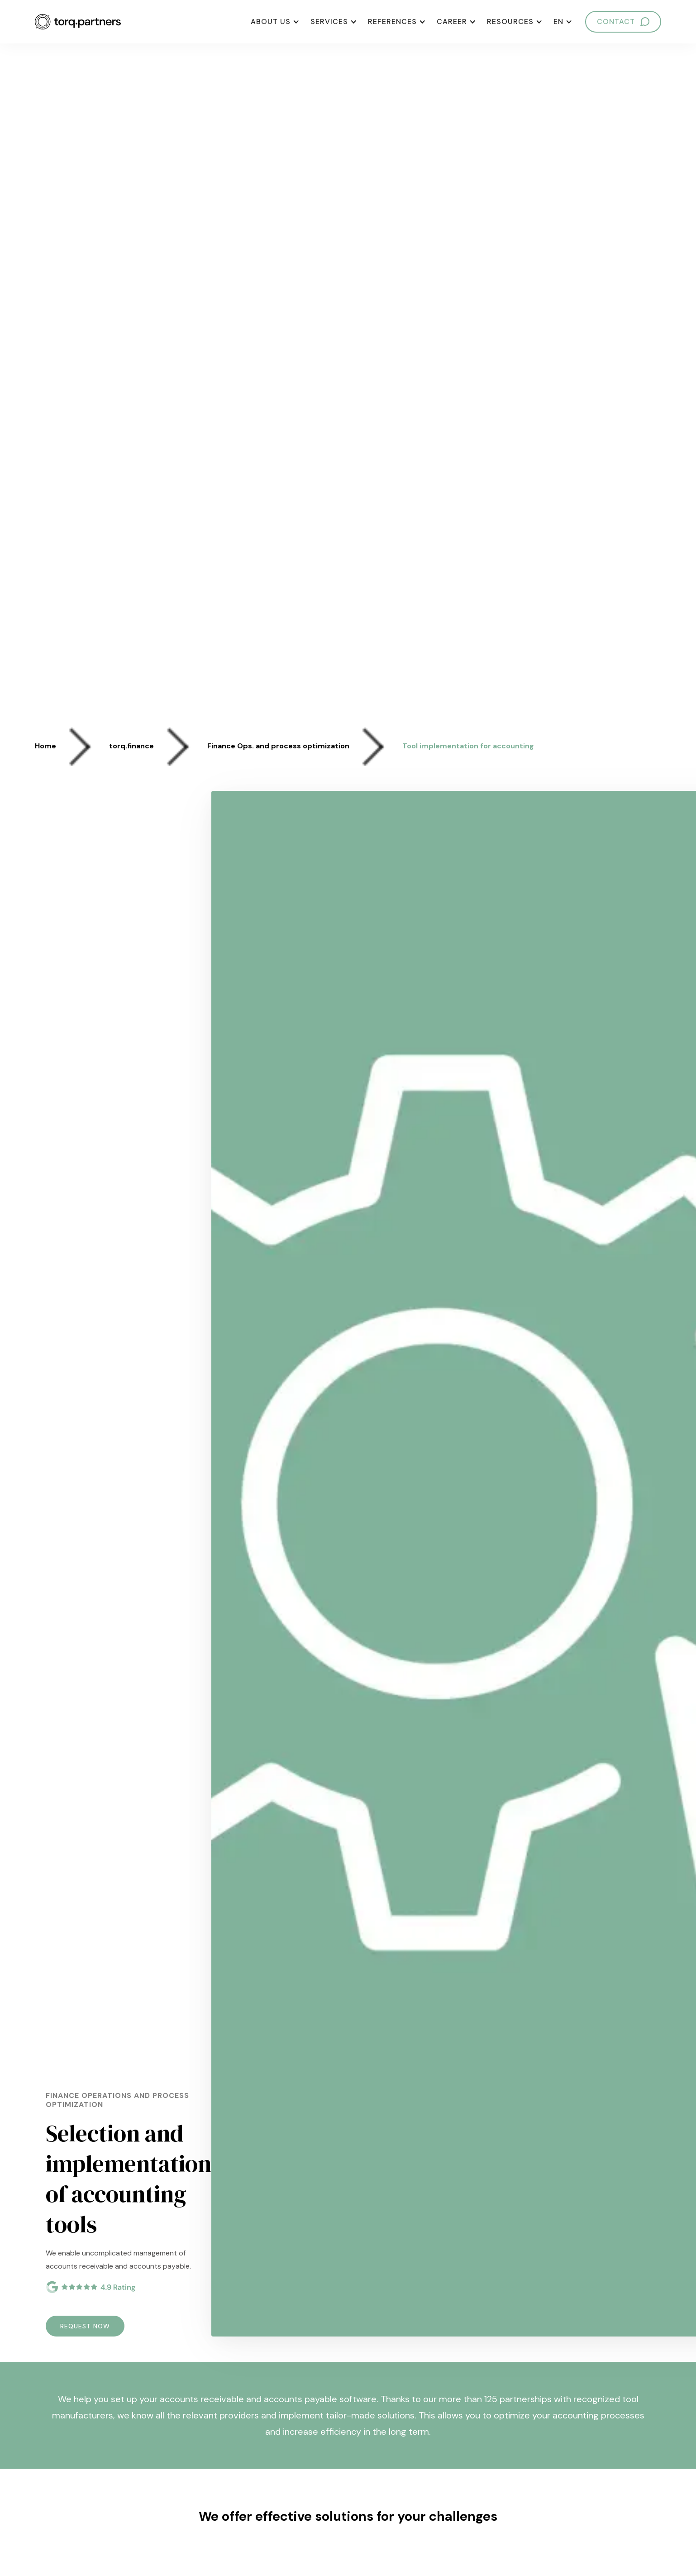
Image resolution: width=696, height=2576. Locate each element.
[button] (275, 22)
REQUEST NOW (85, 2326)
